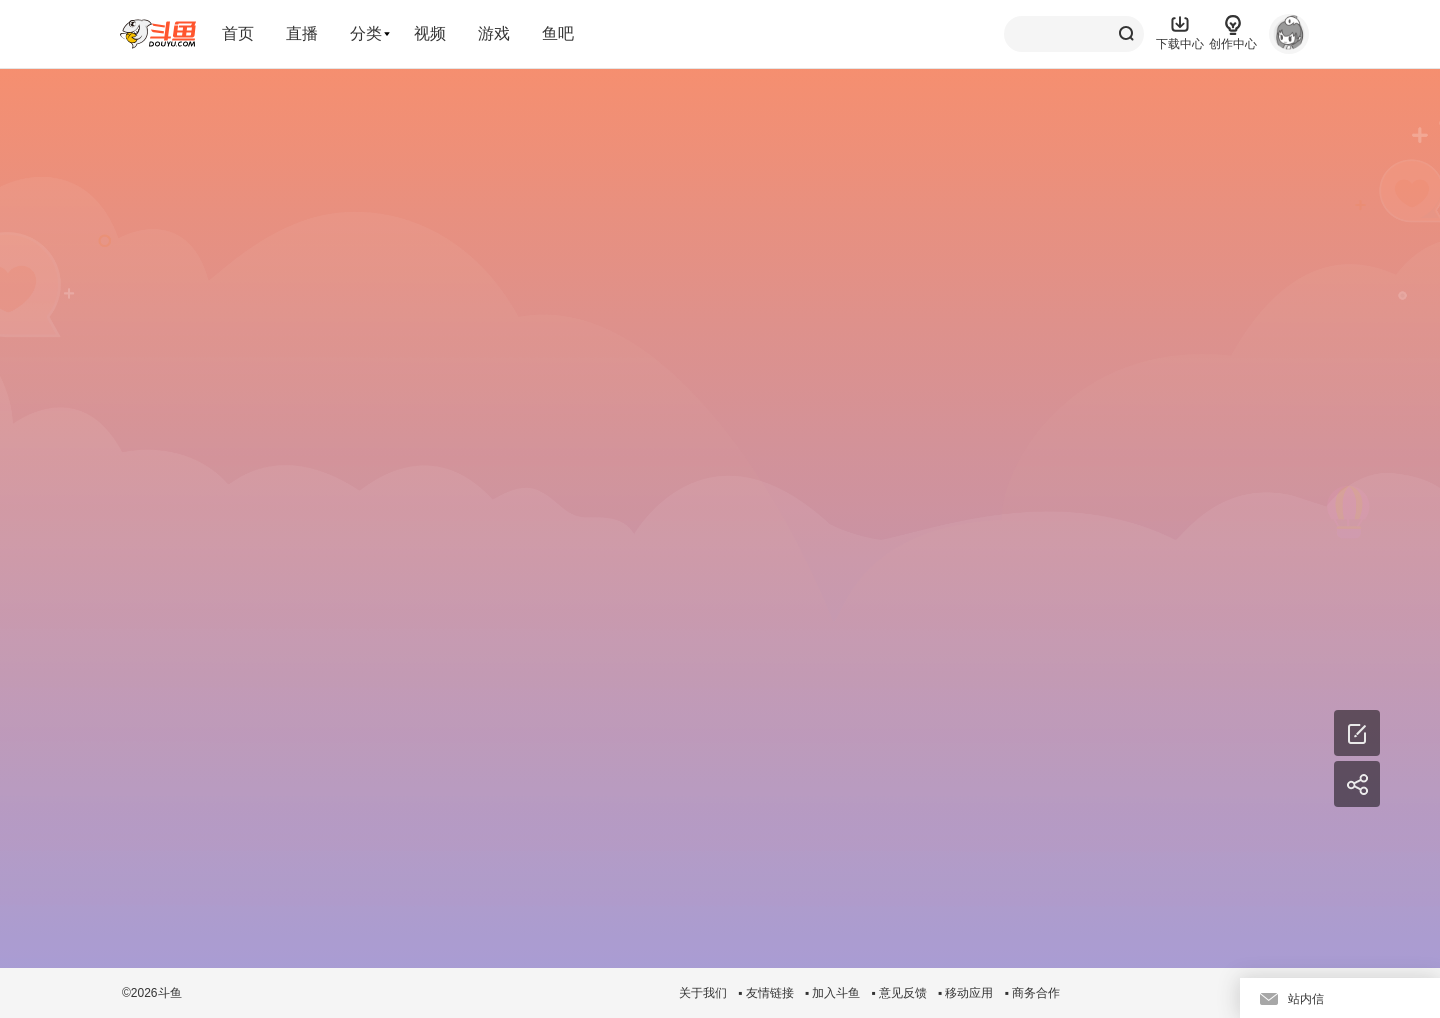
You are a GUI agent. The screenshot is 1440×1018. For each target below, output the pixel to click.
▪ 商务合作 (1032, 993)
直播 (302, 33)
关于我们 (703, 993)
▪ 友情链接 (766, 993)
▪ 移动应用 (966, 993)
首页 (238, 33)
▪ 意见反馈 (899, 993)
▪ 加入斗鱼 (833, 993)
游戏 (494, 33)
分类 (366, 33)
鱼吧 (558, 33)
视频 (430, 33)
